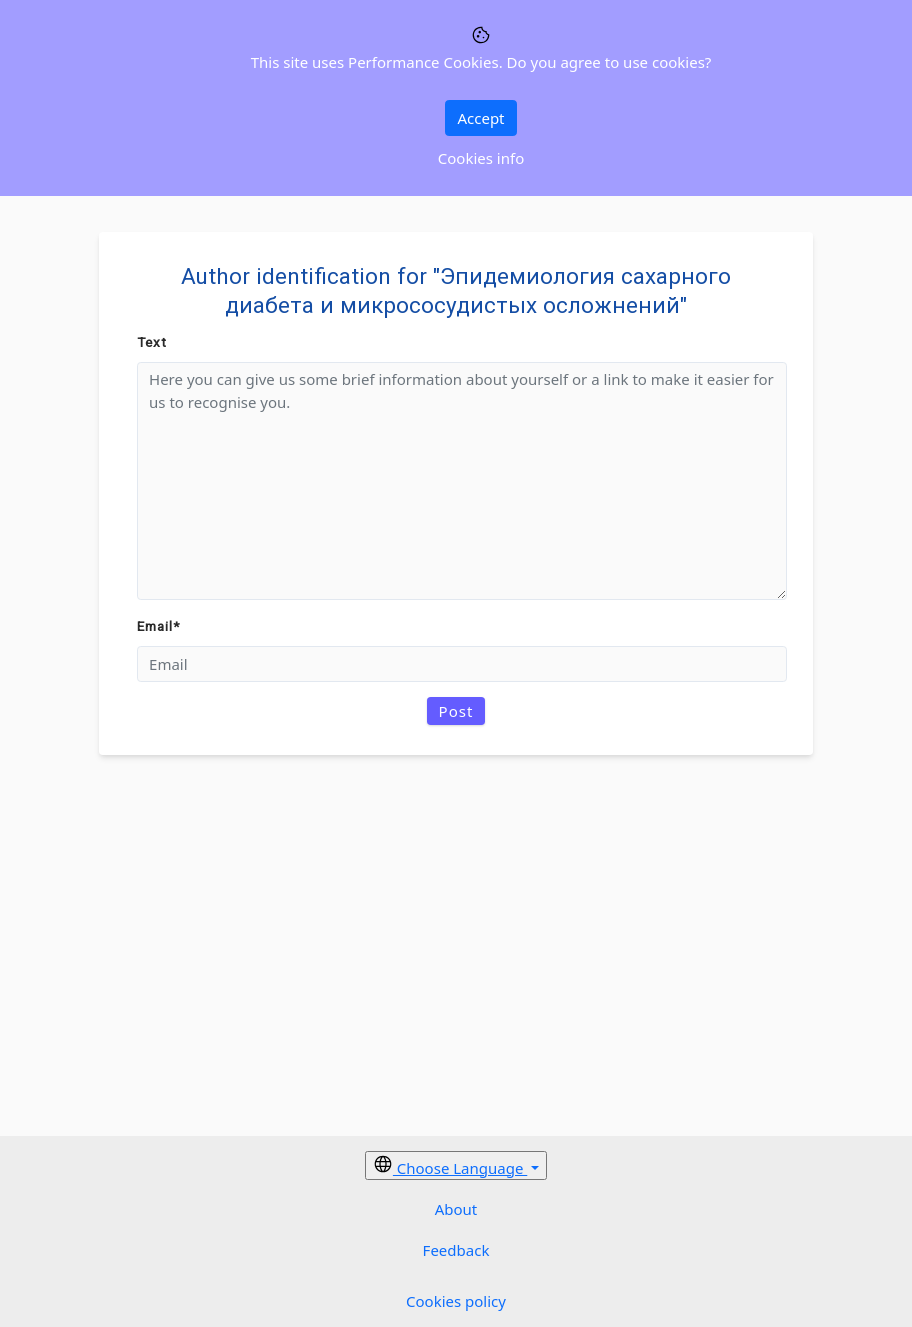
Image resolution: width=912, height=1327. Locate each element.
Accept (480, 118)
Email (158, 626)
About (456, 1209)
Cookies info (481, 158)
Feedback (456, 1250)
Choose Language (450, 1166)
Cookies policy (456, 1301)
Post (456, 711)
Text (152, 342)
